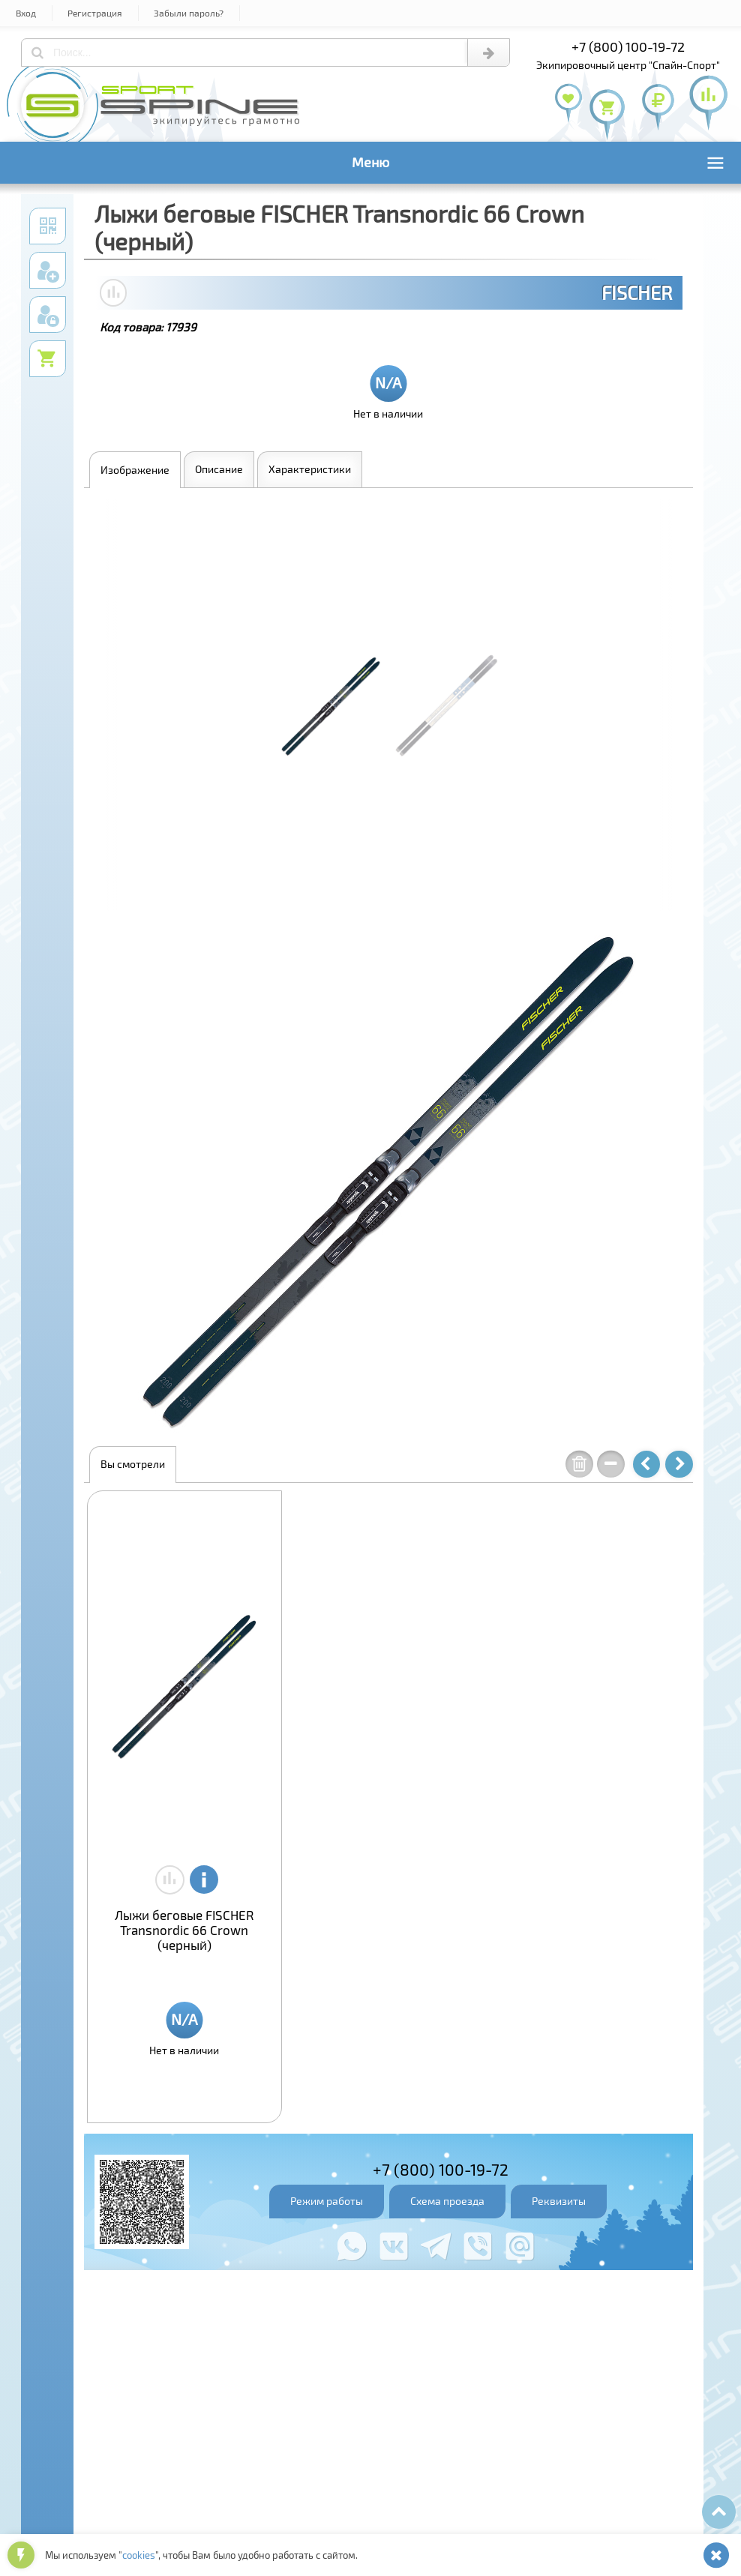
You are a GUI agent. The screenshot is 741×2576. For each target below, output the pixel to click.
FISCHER (637, 292)
